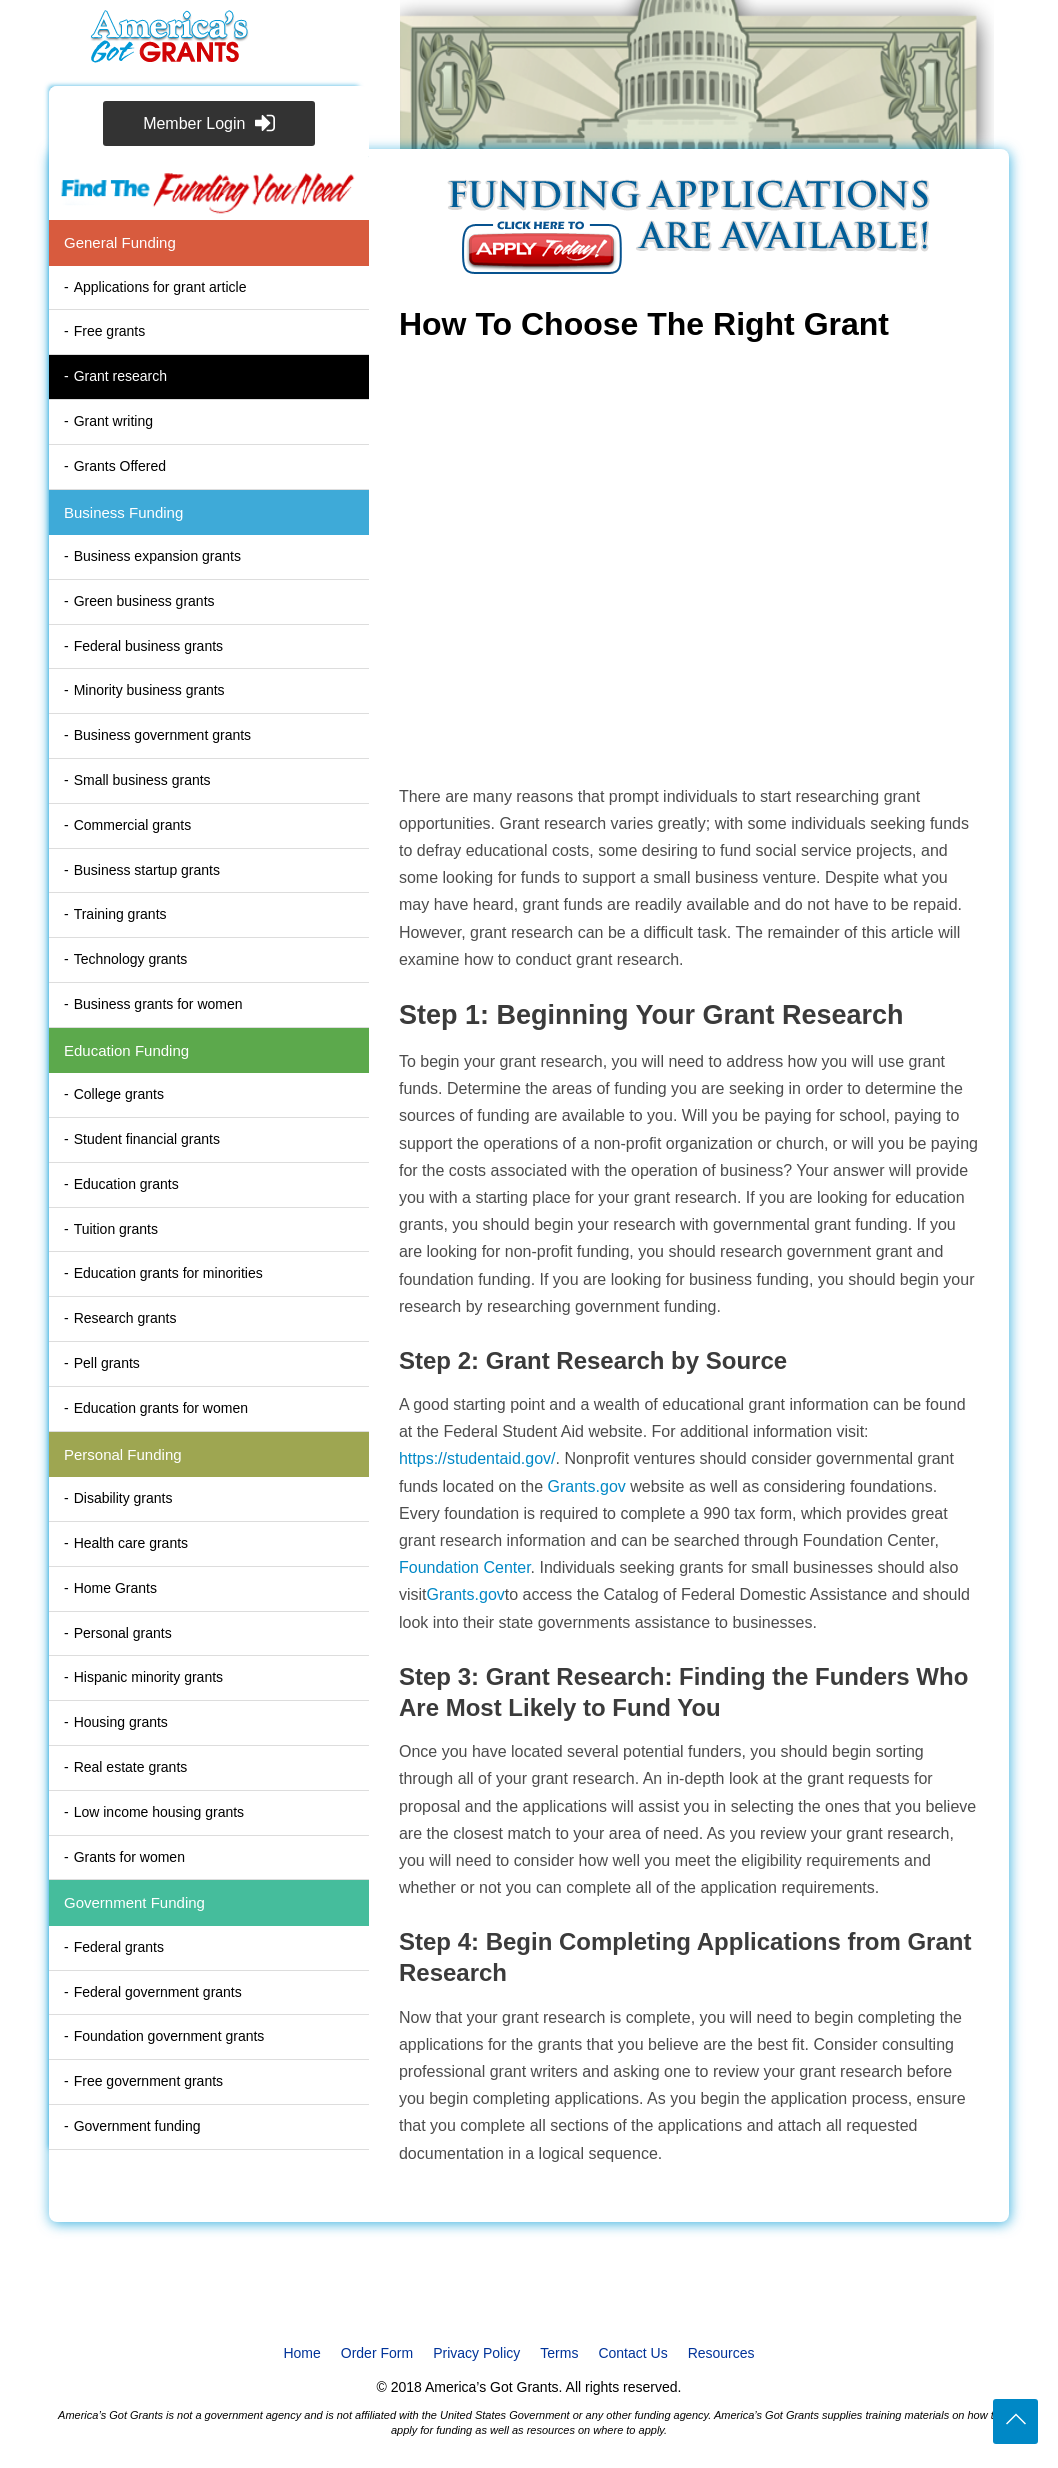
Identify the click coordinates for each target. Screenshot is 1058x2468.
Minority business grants (149, 690)
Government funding (137, 2126)
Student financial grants (147, 1139)
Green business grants (144, 601)
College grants (119, 1094)
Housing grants (121, 1722)
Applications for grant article (160, 287)
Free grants (110, 331)
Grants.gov (587, 1486)
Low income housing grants (159, 1812)
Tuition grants (116, 1229)
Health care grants (131, 1543)
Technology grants (131, 959)
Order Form (377, 2353)
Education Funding (126, 1050)
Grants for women (129, 1857)
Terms (559, 2353)
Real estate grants (131, 1767)
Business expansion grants (157, 556)
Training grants (120, 914)
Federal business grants (148, 646)
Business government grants (162, 735)
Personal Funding (123, 1454)
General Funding (120, 242)
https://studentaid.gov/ (477, 1458)
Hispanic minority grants (148, 1677)
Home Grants (115, 1588)
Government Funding (134, 1902)
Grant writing (113, 421)
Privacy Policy (476, 2353)
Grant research (120, 376)
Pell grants (107, 1363)
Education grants (126, 1184)
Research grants (125, 1318)
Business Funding (123, 512)
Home (301, 2353)
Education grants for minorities (168, 1273)
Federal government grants (158, 1992)
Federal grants (119, 1947)
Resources (721, 2353)
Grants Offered (120, 466)
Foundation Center (465, 1567)
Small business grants (142, 780)
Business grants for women (158, 1004)
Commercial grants (132, 825)
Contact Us (632, 2353)
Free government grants (148, 2081)
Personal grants (123, 1633)
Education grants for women (161, 1408)
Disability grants (123, 1498)
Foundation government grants (169, 2036)
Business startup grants (147, 870)
